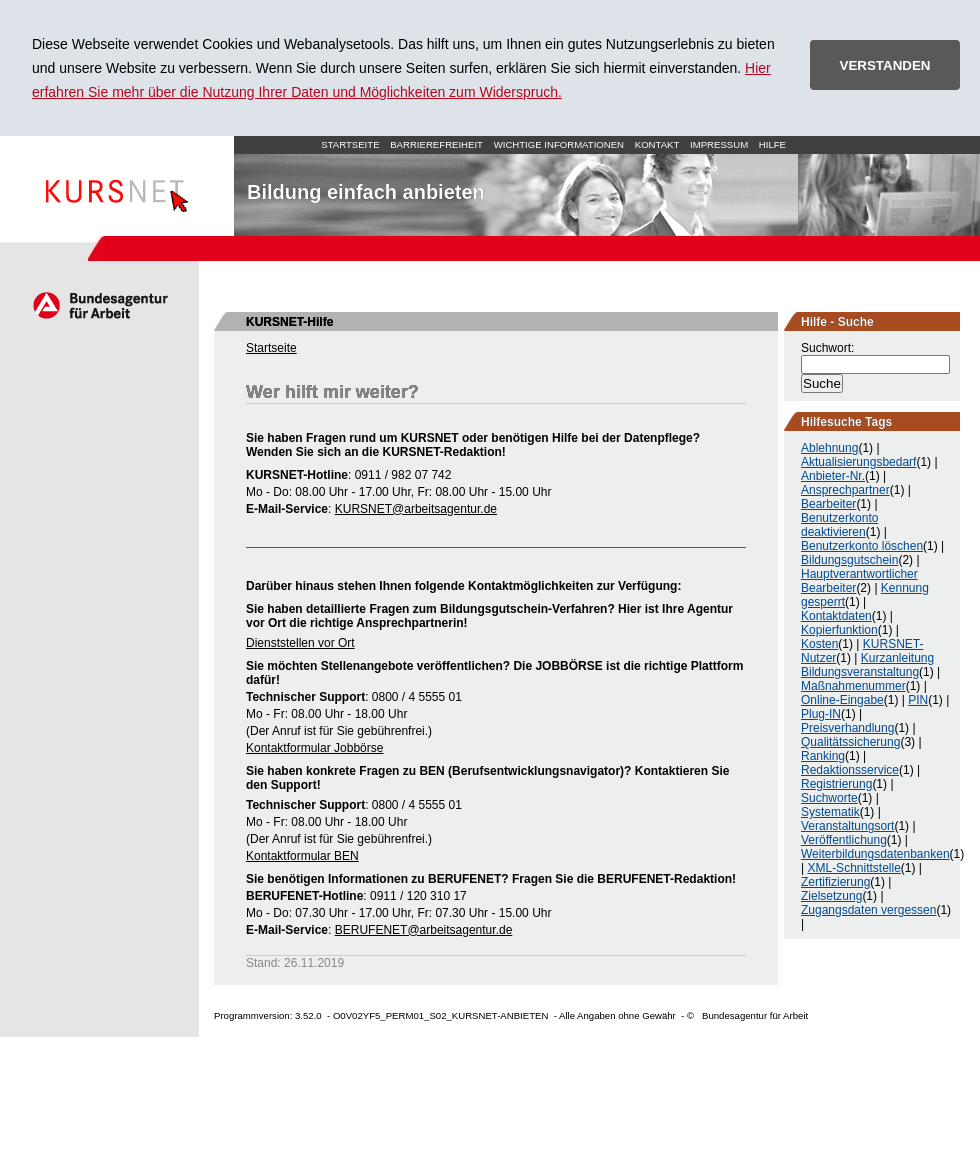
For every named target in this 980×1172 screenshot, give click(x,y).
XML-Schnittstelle (853, 868)
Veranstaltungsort (847, 826)
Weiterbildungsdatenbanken (875, 854)
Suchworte (829, 798)
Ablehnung (829, 448)
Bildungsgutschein (849, 560)
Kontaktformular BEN (302, 856)
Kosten (819, 644)
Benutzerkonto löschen (862, 546)
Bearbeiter (828, 504)
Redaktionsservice (850, 770)
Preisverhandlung (847, 728)
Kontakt (657, 144)
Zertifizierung (835, 882)
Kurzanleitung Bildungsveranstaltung (867, 665)
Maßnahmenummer (853, 686)
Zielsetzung (831, 896)
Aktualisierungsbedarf (858, 462)
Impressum (719, 144)
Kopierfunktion (839, 630)
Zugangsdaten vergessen (868, 910)
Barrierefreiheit (436, 144)
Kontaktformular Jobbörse (314, 748)
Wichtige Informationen (559, 144)
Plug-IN (821, 714)
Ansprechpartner (845, 490)
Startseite (117, 186)
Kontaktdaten (836, 616)
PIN (918, 700)
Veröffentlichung (844, 840)
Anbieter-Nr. (833, 476)
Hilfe (772, 144)
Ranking (823, 756)
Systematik (830, 812)
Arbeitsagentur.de (99, 305)
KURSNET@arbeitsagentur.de (416, 509)
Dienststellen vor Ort (300, 643)
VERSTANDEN (885, 65)
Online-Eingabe (842, 700)
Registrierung (836, 784)
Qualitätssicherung (850, 742)
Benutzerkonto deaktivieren (839, 525)
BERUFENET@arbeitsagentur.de (424, 930)
